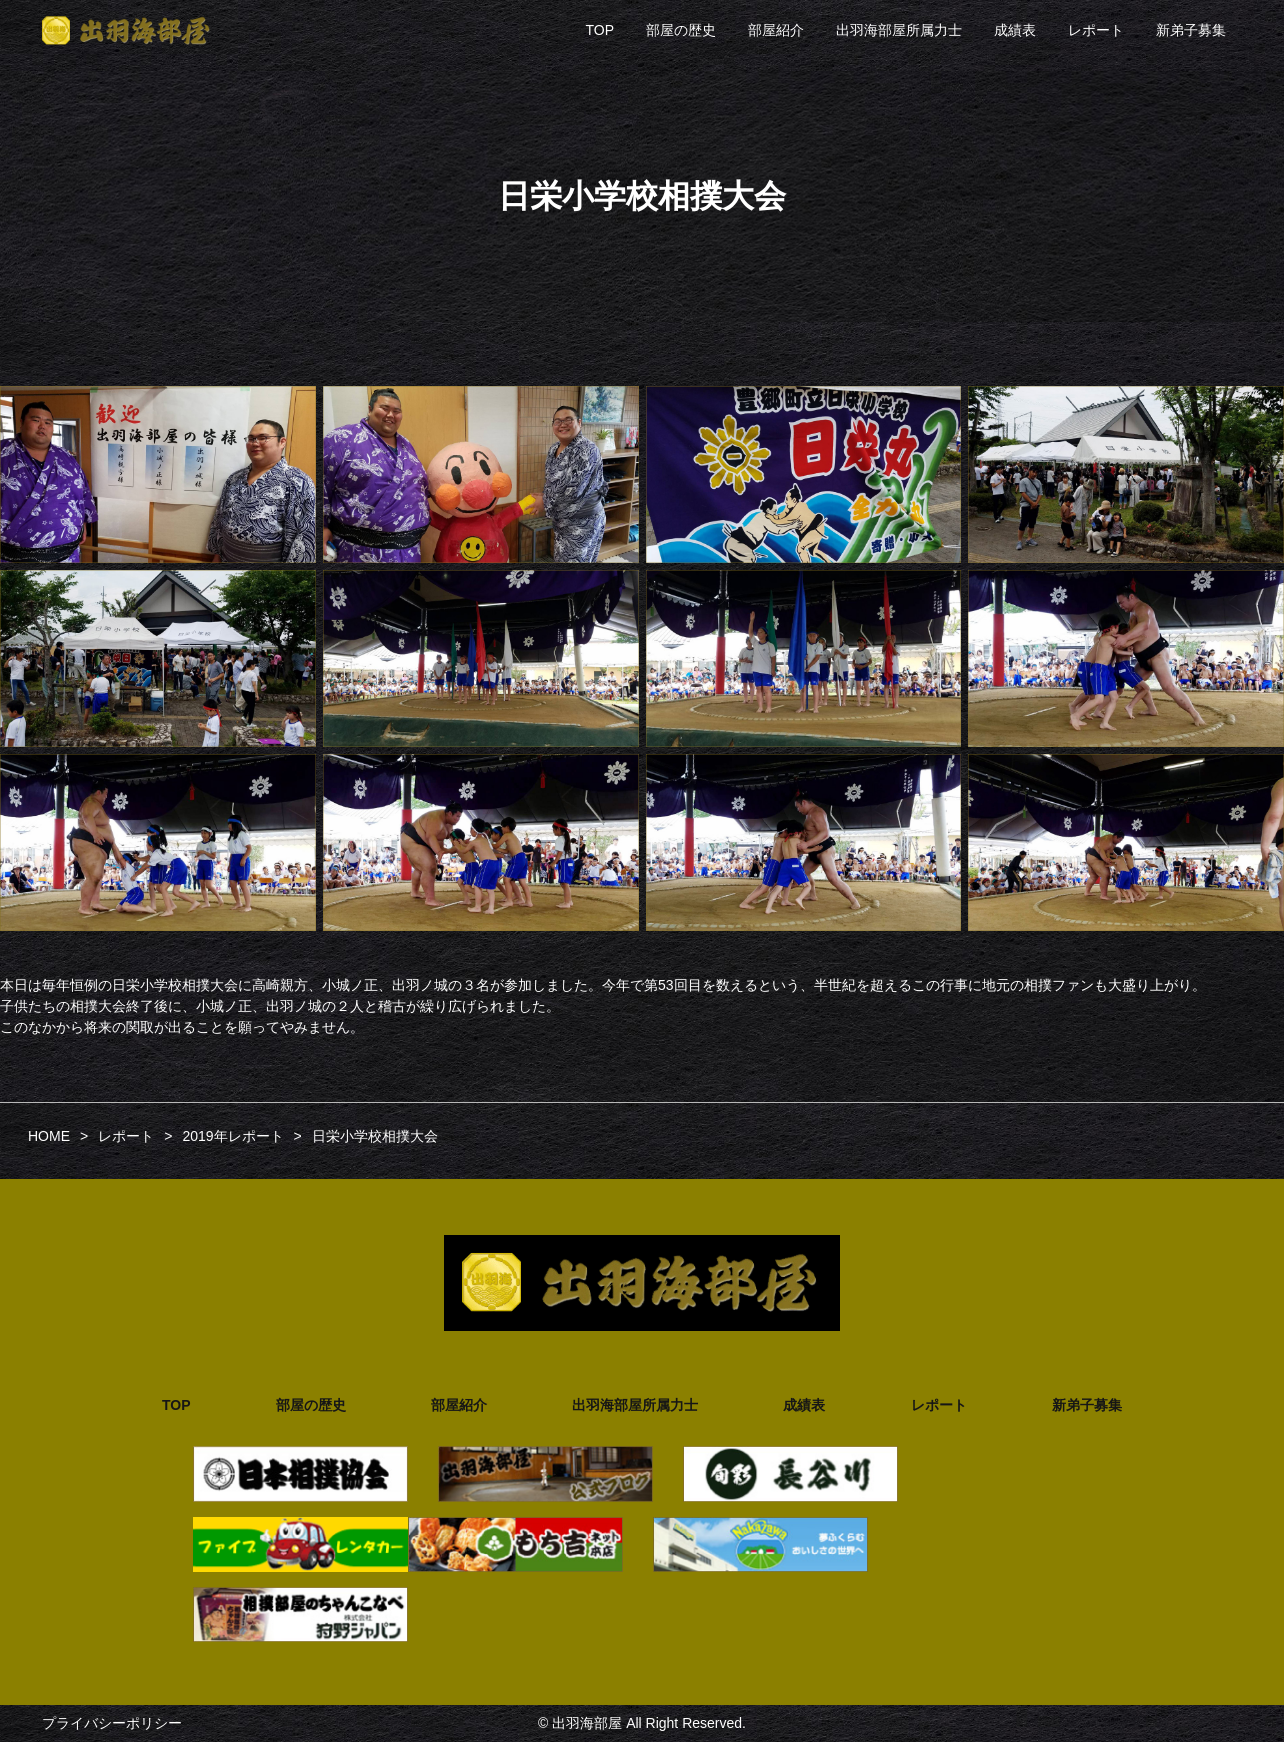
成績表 (1015, 30)
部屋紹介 (776, 30)
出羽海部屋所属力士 (899, 30)
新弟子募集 (1191, 30)
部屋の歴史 (681, 30)
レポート (1096, 30)
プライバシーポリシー (112, 1723)
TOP (599, 30)
